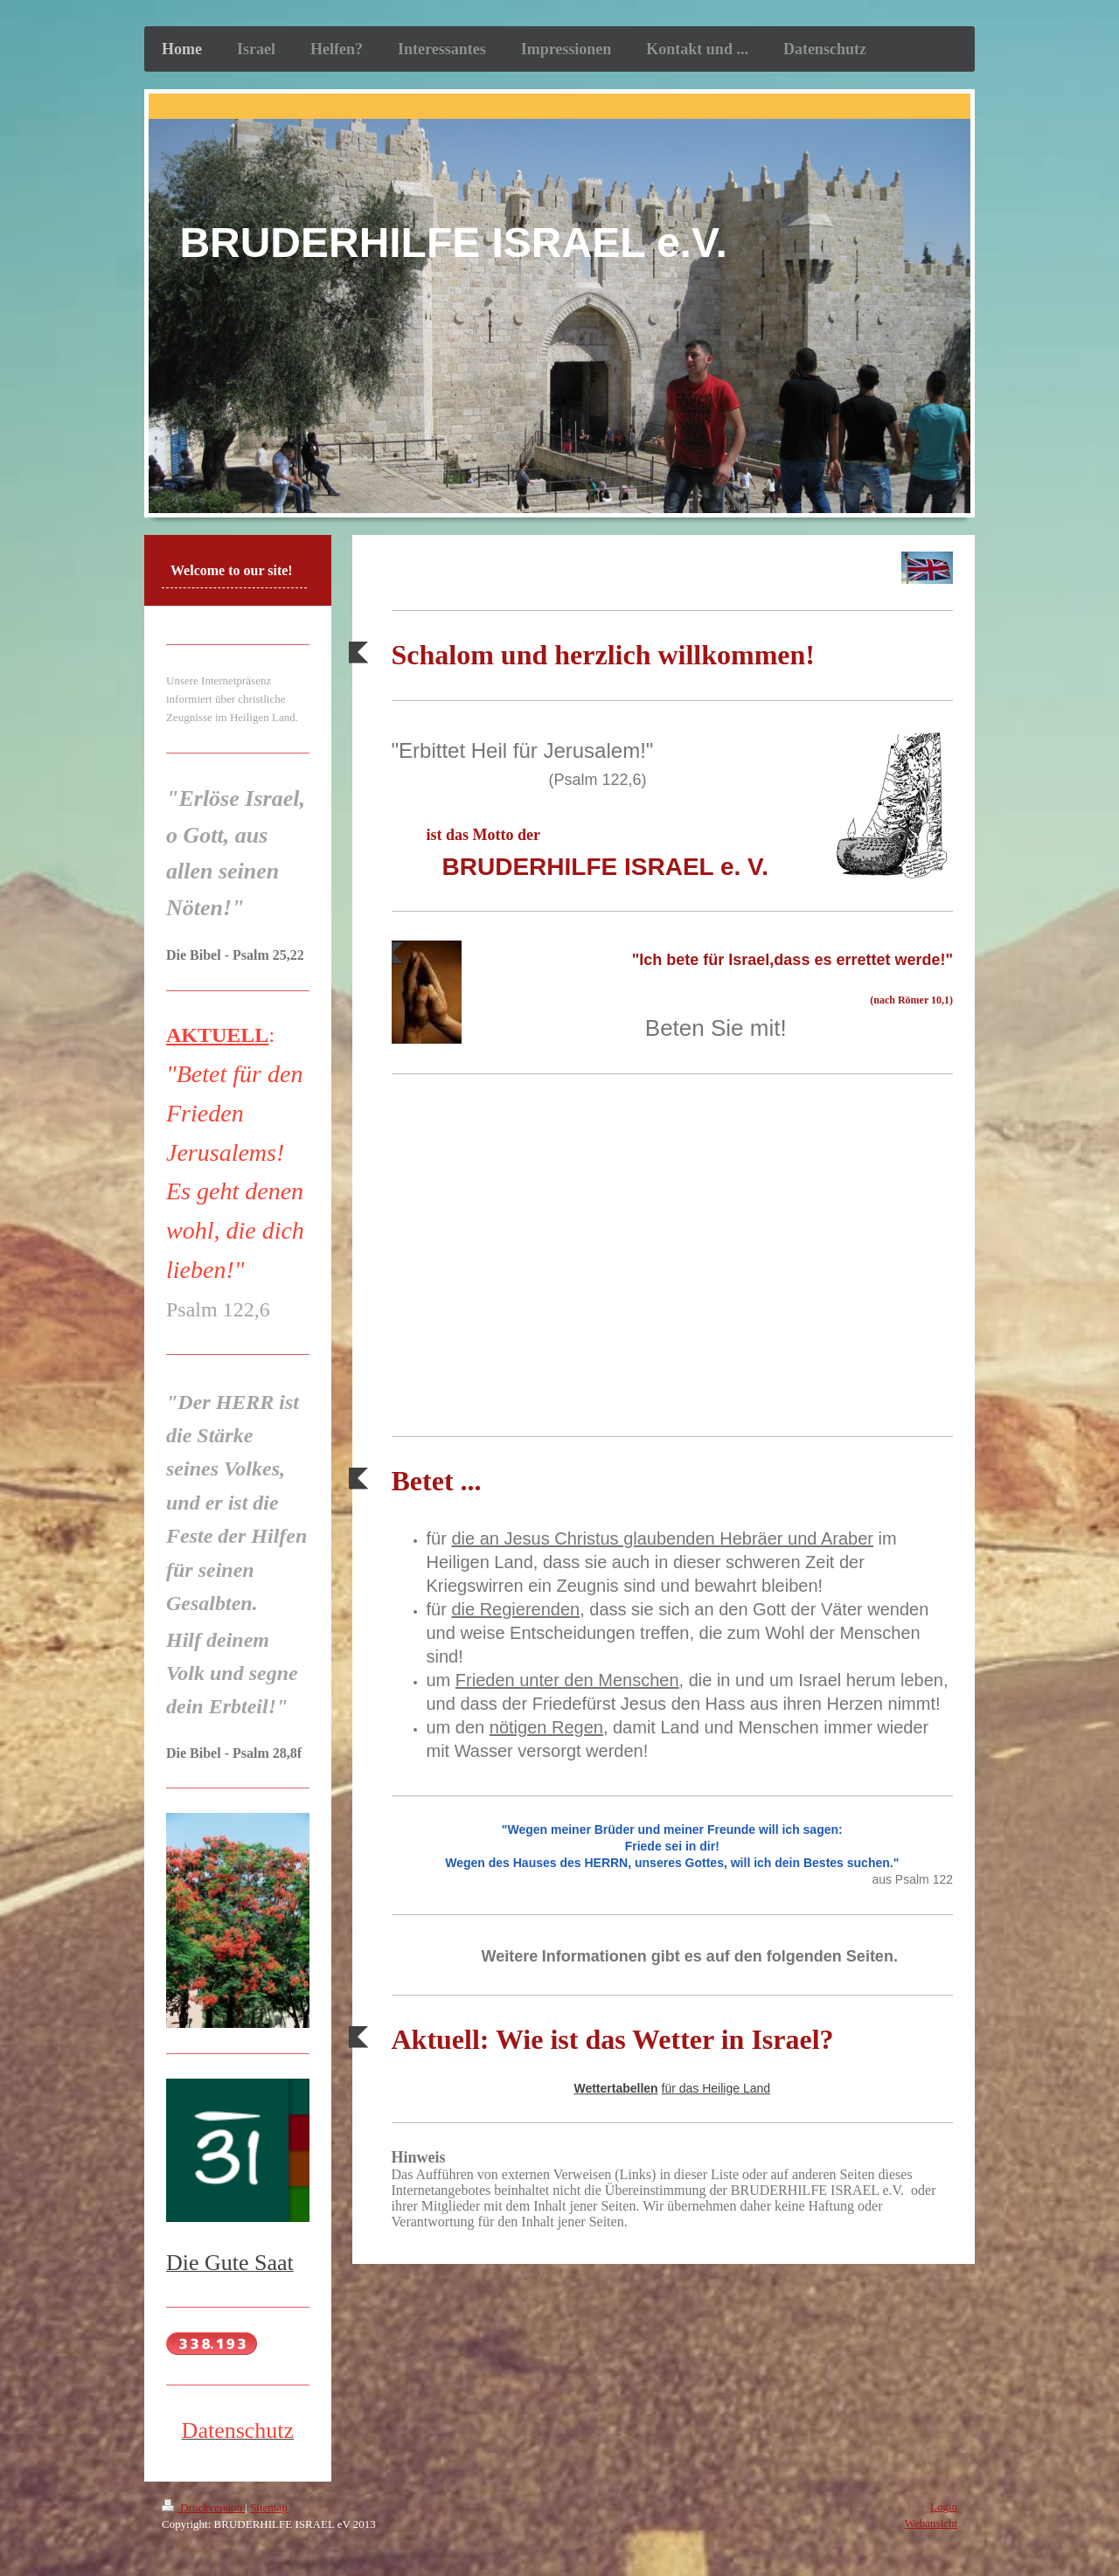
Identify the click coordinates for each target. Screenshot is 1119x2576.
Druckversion (203, 2507)
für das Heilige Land (716, 2088)
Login (943, 2506)
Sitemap (269, 2507)
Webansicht (931, 2523)
